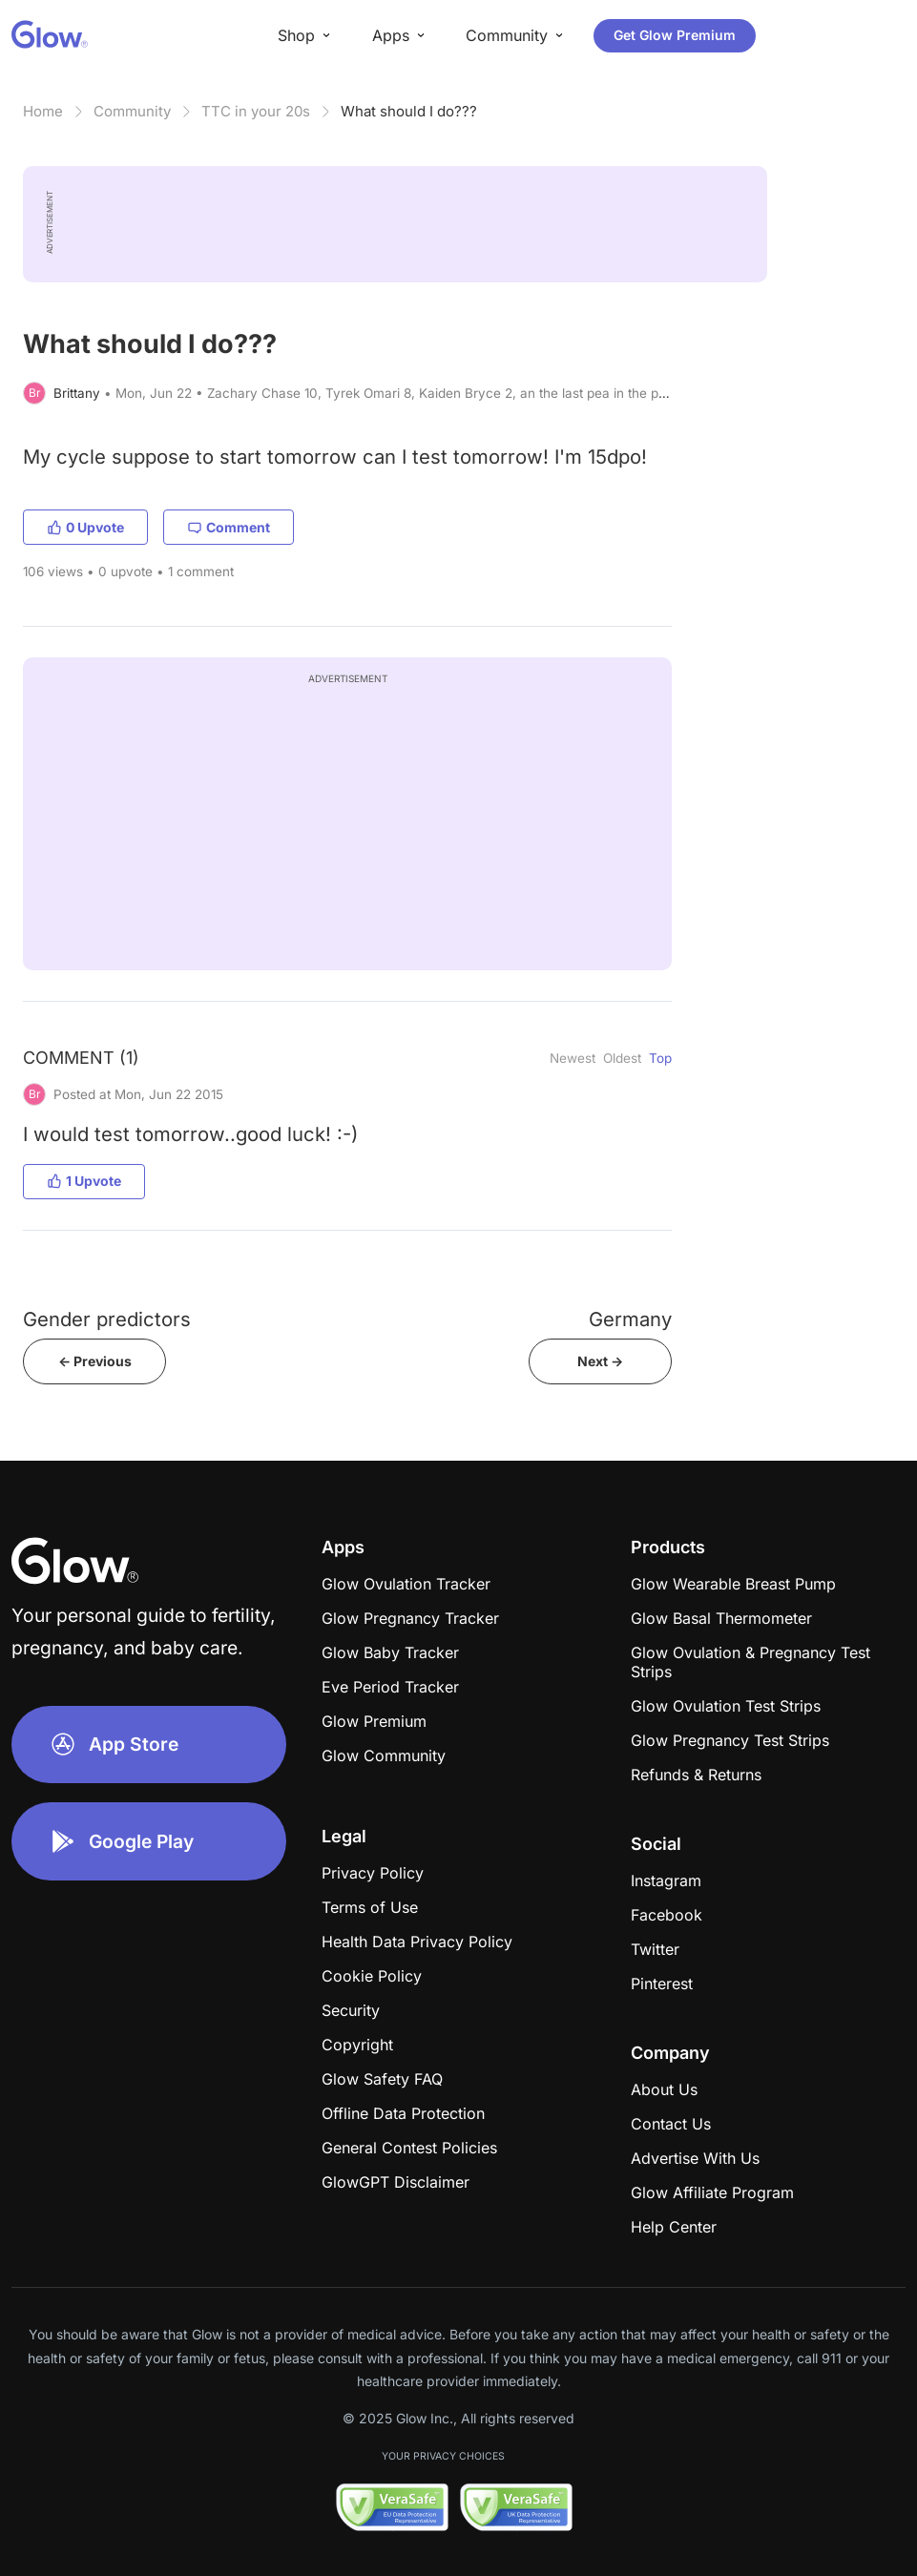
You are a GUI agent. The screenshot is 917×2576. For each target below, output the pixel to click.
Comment (228, 527)
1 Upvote (84, 1181)
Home (43, 111)
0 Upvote (85, 527)
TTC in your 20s (255, 111)
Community (132, 111)
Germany (630, 1319)
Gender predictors (107, 1319)
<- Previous (95, 1361)
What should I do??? (409, 111)
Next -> (600, 1361)
